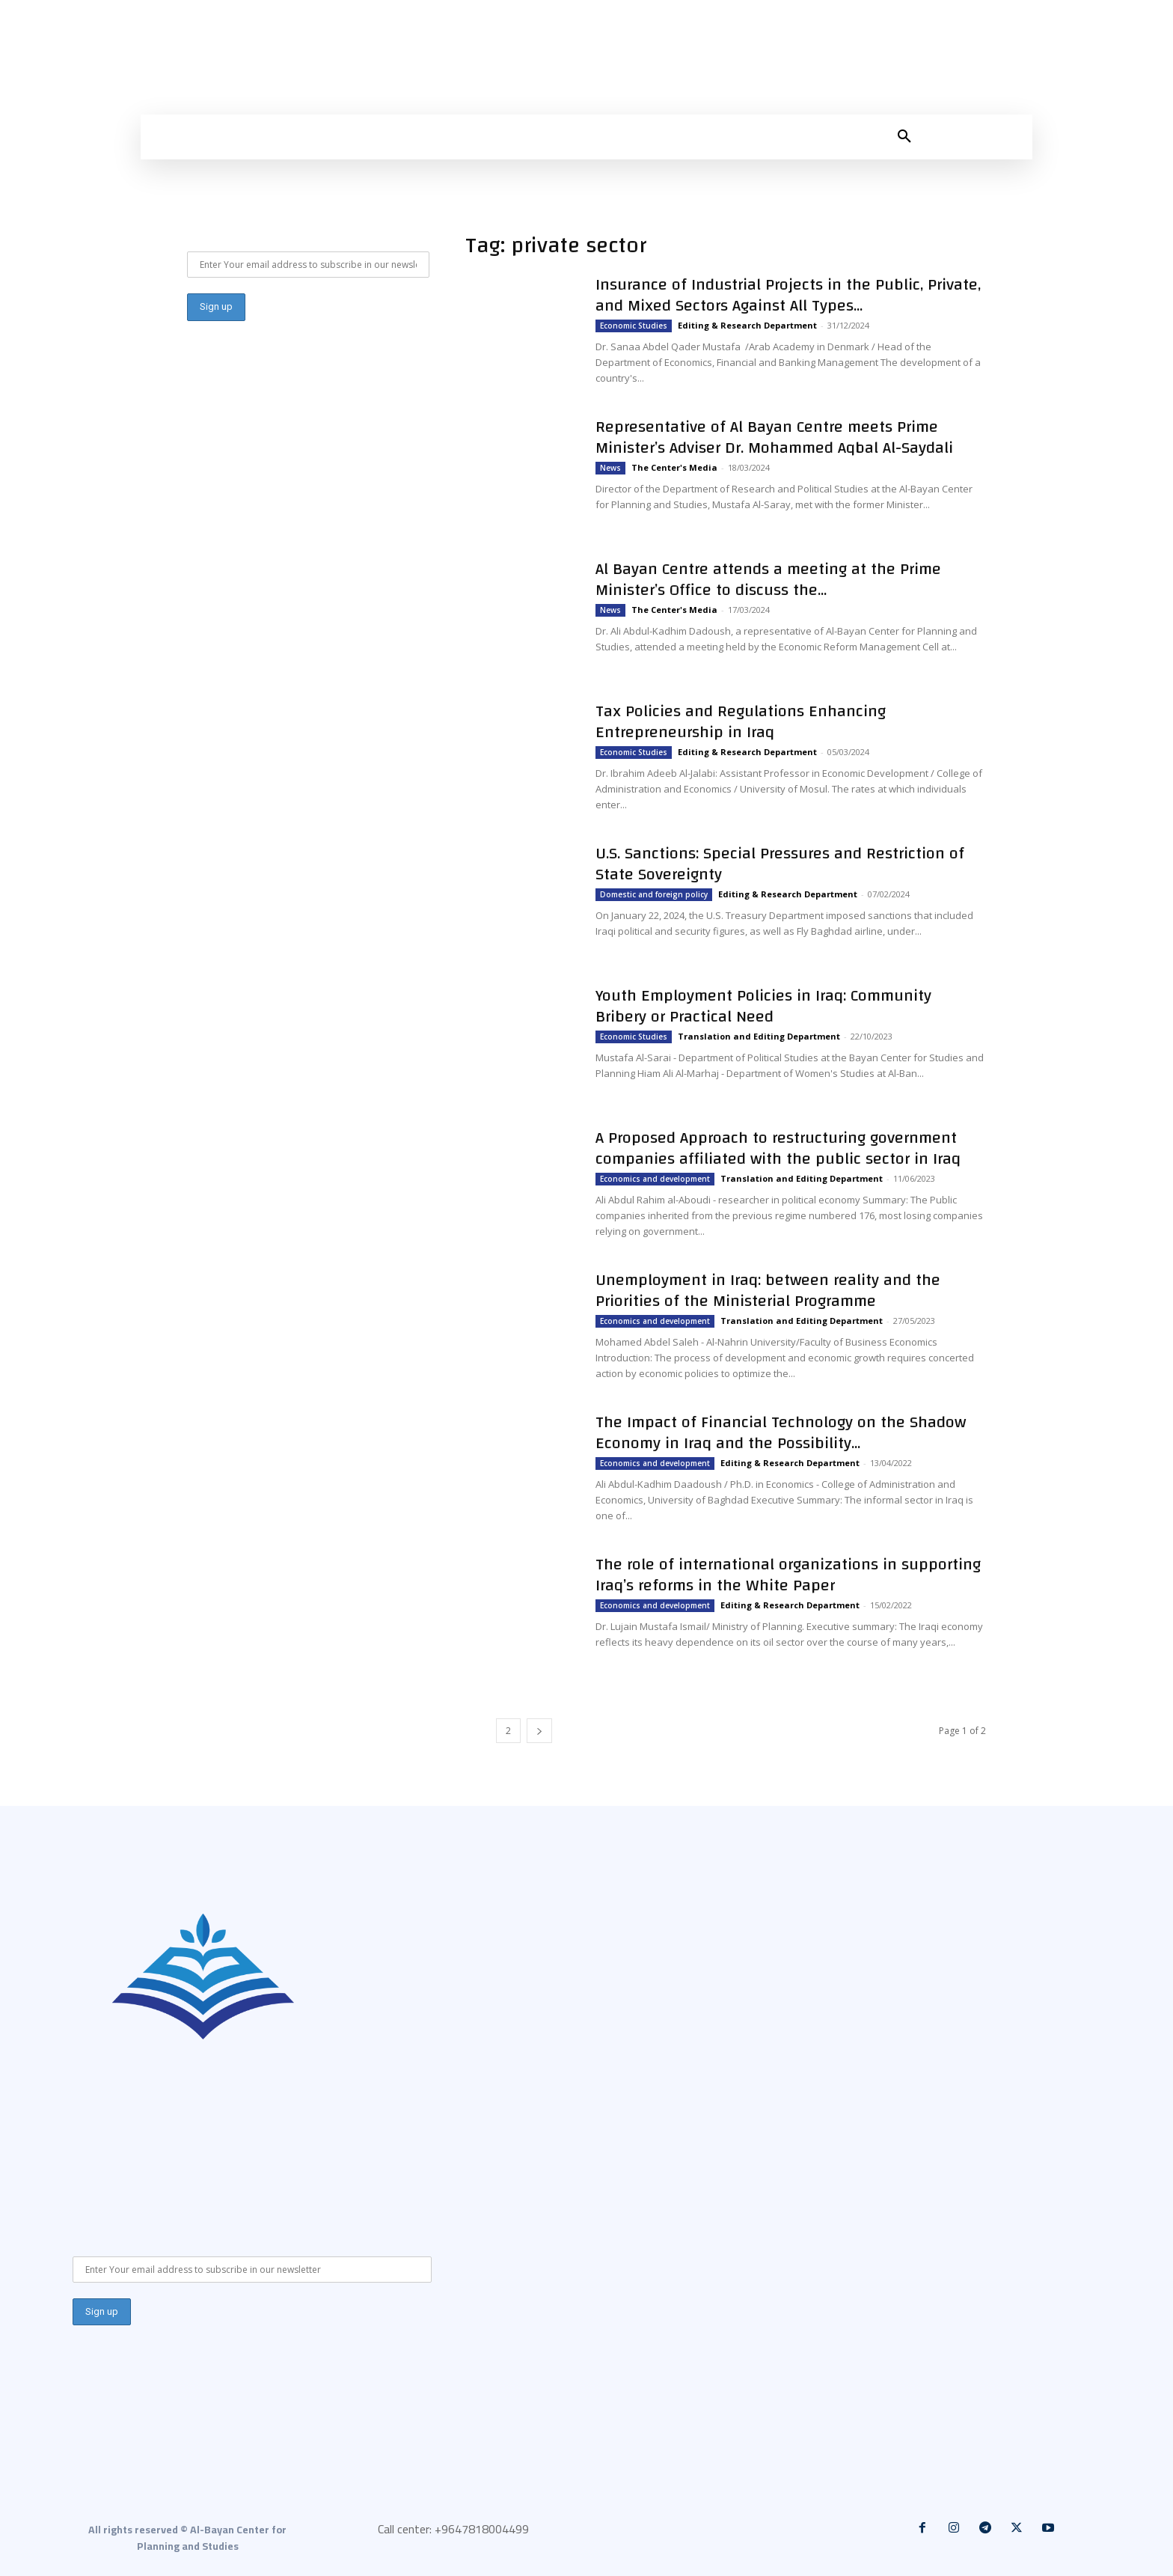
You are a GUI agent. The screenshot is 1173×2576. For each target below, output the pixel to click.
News (610, 468)
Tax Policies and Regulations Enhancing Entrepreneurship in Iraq (740, 721)
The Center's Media (674, 467)
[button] (904, 136)
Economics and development (655, 1178)
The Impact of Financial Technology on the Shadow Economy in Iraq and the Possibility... (780, 1432)
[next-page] (539, 1730)
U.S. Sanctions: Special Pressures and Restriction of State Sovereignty (779, 863)
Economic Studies (633, 325)
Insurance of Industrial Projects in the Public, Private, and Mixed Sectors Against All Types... (788, 294)
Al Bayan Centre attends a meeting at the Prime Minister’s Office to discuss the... (768, 579)
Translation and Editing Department (759, 1036)
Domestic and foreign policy (654, 894)
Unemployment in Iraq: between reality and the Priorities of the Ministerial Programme (767, 1290)
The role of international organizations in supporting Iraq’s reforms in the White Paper (788, 1574)
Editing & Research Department (747, 325)
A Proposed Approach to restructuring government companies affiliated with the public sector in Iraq (778, 1148)
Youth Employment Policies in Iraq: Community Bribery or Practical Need (763, 1005)
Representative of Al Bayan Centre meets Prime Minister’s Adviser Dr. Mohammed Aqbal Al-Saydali (774, 437)
